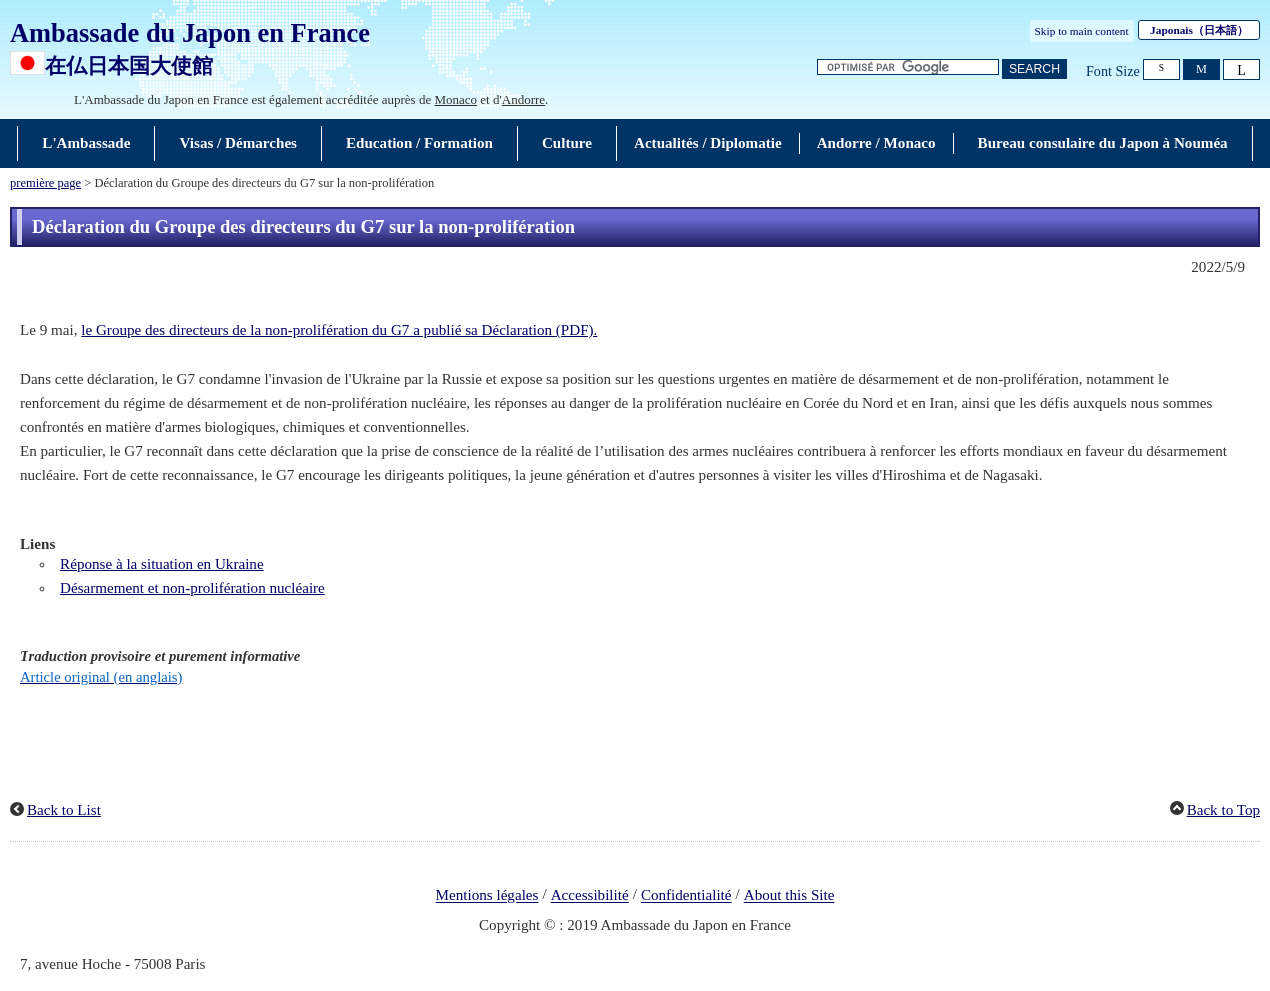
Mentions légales (487, 896)
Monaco (455, 99)
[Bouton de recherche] (1034, 69)
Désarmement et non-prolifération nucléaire (192, 588)
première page (45, 183)
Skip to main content (1082, 31)
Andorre (523, 99)
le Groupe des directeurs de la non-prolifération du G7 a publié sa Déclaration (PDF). (339, 330)
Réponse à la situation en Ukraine (162, 564)
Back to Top (1223, 810)
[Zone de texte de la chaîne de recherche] (908, 67)
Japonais (1199, 30)
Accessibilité (590, 896)
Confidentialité (686, 896)
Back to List (64, 810)
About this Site (789, 896)
